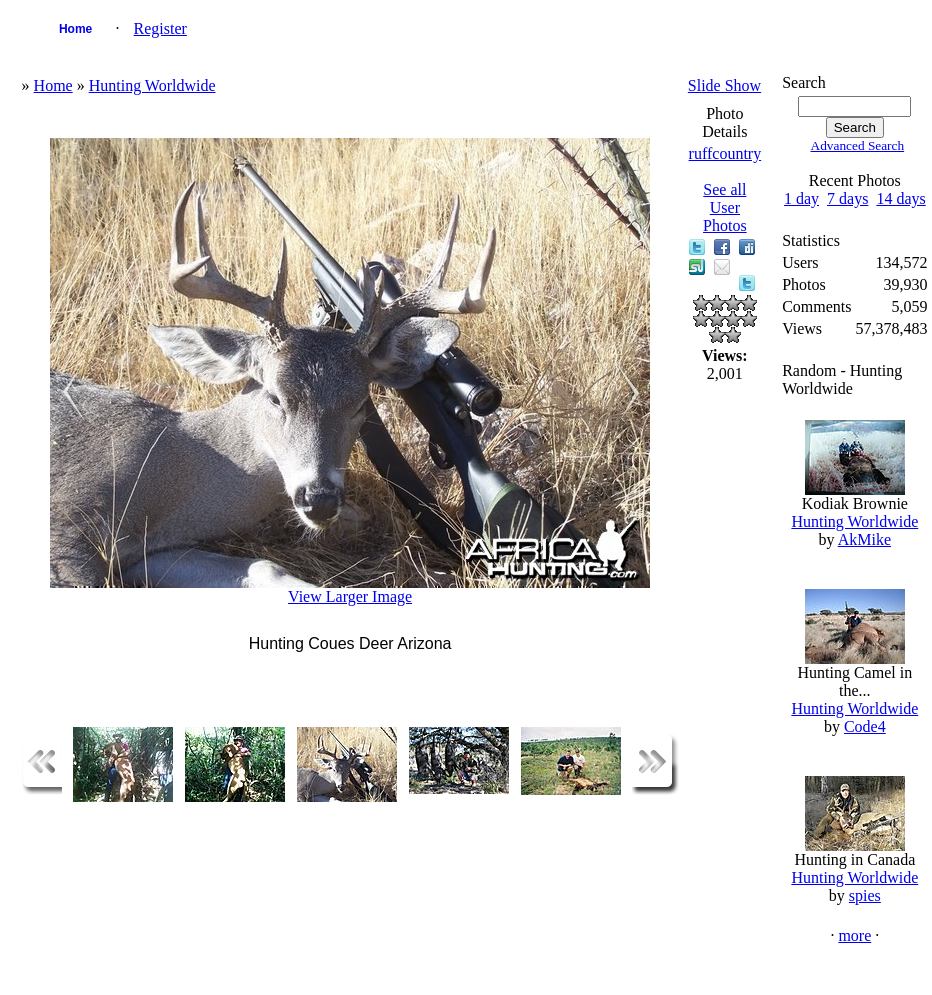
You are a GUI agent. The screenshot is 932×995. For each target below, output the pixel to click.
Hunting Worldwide (152, 85)
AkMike (864, 539)
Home (75, 29)
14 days (900, 198)
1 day (801, 198)
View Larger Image (350, 596)
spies (865, 895)
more (854, 935)
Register (160, 28)
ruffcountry (725, 153)
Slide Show (724, 85)
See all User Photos (725, 207)
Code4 (865, 726)
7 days (847, 198)
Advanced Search (858, 145)
